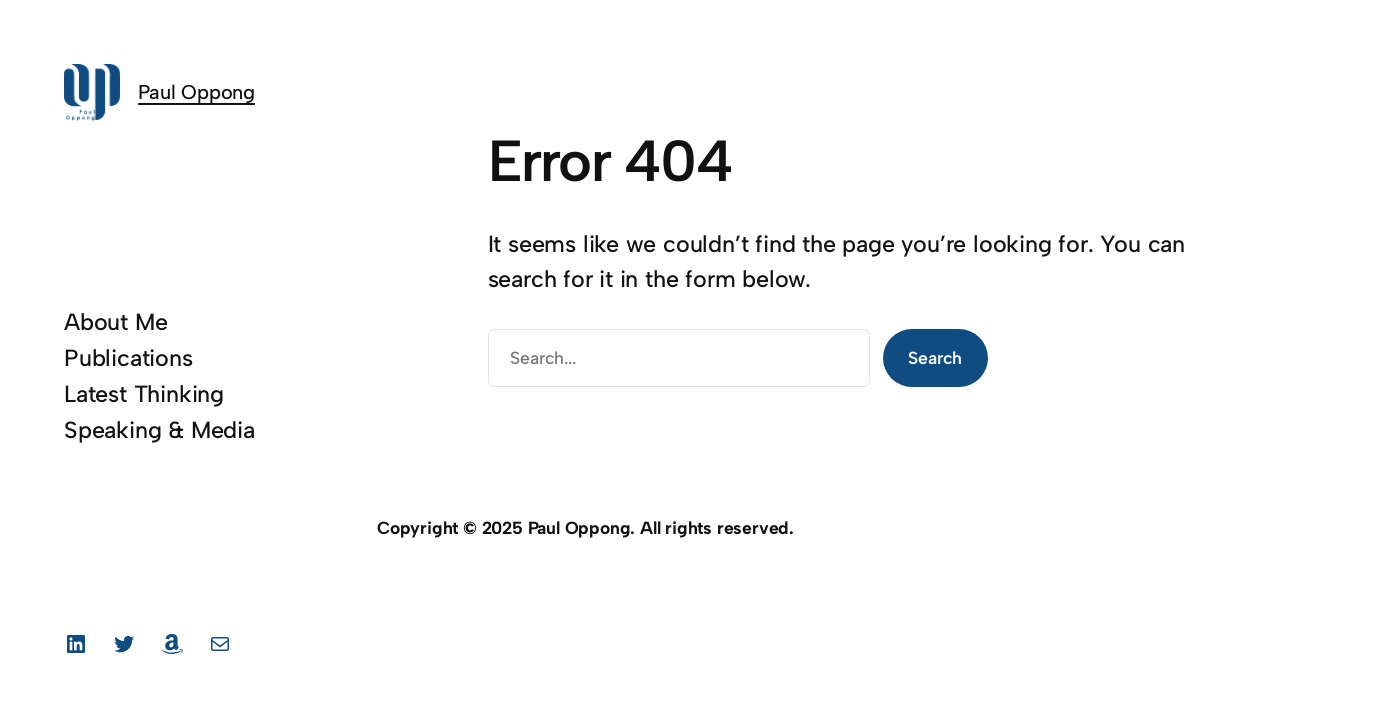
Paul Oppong (196, 92)
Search (935, 357)
